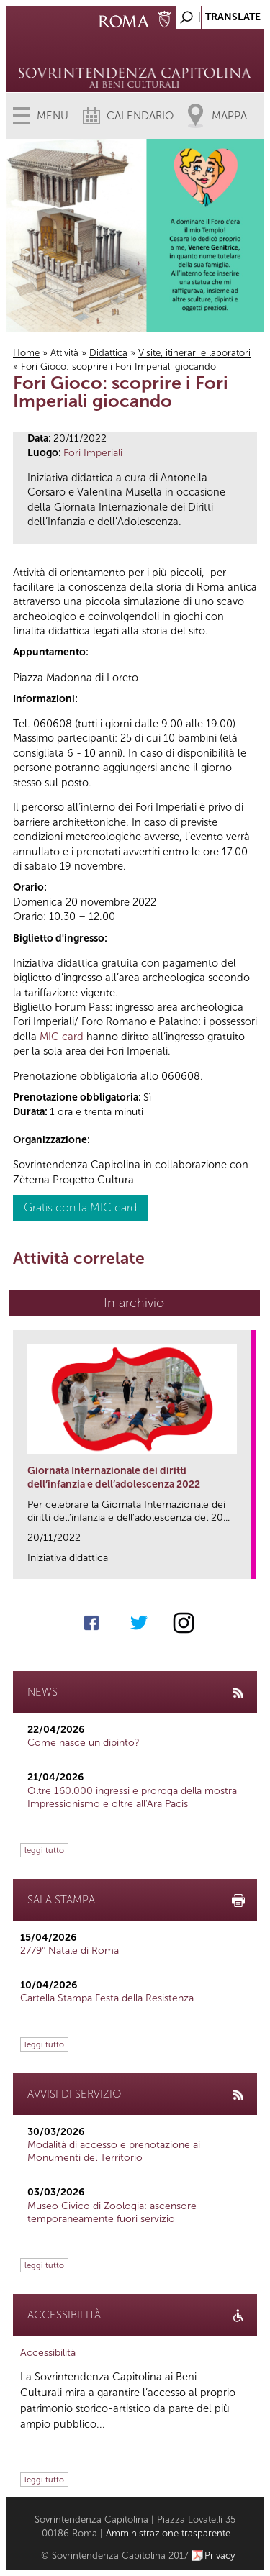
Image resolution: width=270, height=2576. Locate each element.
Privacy (219, 2555)
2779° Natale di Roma (69, 1950)
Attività (64, 352)
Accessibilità (48, 2353)
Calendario (140, 115)
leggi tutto (44, 1850)
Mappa (229, 115)
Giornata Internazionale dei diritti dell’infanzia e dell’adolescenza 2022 (113, 1477)
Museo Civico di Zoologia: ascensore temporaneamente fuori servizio (112, 2212)
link (245, 1563)
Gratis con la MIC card (80, 1207)
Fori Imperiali (92, 453)
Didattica (108, 352)
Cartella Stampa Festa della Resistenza (107, 1998)
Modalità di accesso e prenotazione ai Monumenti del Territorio (113, 2151)
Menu (52, 115)
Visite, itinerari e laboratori (194, 352)
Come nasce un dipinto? (83, 1743)
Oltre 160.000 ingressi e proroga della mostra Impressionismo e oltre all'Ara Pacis (132, 1797)
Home (26, 352)
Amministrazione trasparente (168, 2533)
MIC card (62, 1036)
